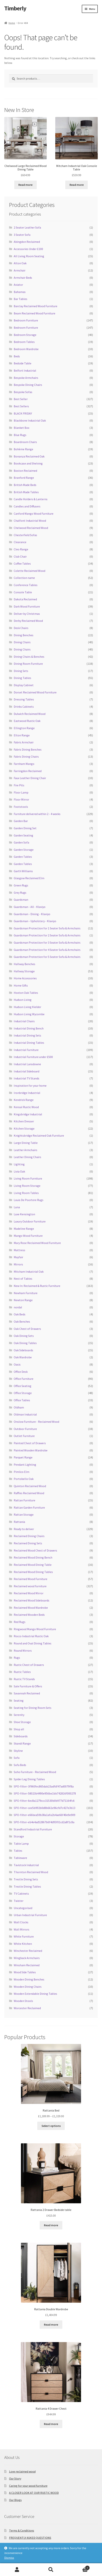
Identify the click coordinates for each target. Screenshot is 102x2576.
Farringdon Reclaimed (28, 771)
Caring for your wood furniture (28, 2486)
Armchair (19, 270)
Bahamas (20, 292)
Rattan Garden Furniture (29, 1507)
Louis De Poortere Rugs (28, 1200)
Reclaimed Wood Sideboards (31, 1600)
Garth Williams (23, 871)
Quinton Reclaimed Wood (30, 1486)
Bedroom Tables (24, 342)
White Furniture (24, 1936)
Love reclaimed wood (22, 2471)
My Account (17, 2569)
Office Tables (22, 1400)
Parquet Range (23, 1457)
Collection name (24, 578)
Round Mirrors (23, 1650)
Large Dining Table (26, 1143)
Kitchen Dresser (24, 1121)
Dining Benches (23, 635)
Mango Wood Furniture (28, 1235)
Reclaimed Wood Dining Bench (33, 1557)
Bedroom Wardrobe (26, 349)
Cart (79, 2567)
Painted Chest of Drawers (30, 1443)
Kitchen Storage (24, 1128)
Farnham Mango (24, 764)
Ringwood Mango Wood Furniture (35, 1629)
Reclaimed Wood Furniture (30, 1579)
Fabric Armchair (24, 742)
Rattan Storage (24, 1514)
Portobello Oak (24, 1479)
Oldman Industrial (25, 1414)
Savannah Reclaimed (27, 1693)
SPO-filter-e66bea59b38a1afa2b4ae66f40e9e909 (44, 1815)
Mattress (19, 1250)
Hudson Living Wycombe (29, 1014)
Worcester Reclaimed (27, 2008)
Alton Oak (20, 263)
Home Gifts (21, 985)
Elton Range (22, 735)
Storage (19, 1836)
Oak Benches (22, 1321)
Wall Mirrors (21, 1929)
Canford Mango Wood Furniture (33, 513)
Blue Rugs (20, 435)
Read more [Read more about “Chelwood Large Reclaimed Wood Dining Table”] (25, 185)
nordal (18, 1307)
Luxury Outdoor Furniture (30, 1221)
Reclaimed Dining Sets (28, 1543)
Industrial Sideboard (26, 1071)
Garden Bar (21, 821)
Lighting (19, 1164)
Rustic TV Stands (24, 1679)
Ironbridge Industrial (27, 1093)
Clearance (20, 542)
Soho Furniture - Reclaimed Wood (35, 1772)
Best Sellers (21, 406)
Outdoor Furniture (25, 1429)
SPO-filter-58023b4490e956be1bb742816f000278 (45, 1793)
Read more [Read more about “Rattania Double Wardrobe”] (51, 2324)
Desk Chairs (21, 628)
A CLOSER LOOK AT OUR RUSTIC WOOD (34, 2493)
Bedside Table (22, 363)
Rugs (17, 1657)
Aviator (18, 284)
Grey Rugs (20, 892)
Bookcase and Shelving (28, 463)
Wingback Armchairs (27, 1958)
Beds (17, 356)
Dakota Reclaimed (25, 599)
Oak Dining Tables (25, 1343)
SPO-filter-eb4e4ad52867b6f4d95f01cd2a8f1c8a (44, 1822)
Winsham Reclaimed (27, 1965)
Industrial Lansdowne (27, 1064)
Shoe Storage (22, 1722)
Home (12, 23)
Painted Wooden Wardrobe (30, 1450)
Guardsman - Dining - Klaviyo (32, 914)
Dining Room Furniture (28, 663)
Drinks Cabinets (24, 706)
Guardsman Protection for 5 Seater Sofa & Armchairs (47, 957)
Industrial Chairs (24, 1021)
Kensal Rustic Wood (26, 1107)
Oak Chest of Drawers (27, 1329)
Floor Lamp (21, 792)
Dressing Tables (24, 699)
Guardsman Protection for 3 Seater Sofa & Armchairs (47, 942)
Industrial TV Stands (26, 1078)
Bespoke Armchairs (26, 378)
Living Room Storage (27, 1186)
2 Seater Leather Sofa (27, 227)
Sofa (16, 1758)
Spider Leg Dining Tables (29, 1779)
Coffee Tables (22, 563)
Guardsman (21, 899)
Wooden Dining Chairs (28, 1986)
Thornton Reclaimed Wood (31, 1872)
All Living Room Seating (29, 256)
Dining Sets (21, 671)
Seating (19, 1700)
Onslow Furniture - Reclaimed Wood (36, 1421)
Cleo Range (21, 549)
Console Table (23, 592)
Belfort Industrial (25, 370)
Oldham (19, 1407)
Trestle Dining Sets (26, 1879)
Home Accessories (25, 978)
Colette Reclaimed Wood (29, 571)
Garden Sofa (21, 842)
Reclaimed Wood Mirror (28, 1593)
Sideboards (21, 1736)
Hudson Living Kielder (27, 1007)
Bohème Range (23, 449)
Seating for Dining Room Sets (32, 1708)
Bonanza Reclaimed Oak (29, 456)
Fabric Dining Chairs (26, 756)
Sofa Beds (20, 1765)
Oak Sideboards (23, 1350)
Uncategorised (23, 1908)
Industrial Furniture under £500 (33, 1057)
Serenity (19, 1715)
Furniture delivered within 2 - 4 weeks (37, 814)
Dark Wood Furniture (27, 606)
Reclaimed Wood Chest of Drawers (35, 1550)
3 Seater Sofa (22, 235)
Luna (17, 1207)
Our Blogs (15, 2500)
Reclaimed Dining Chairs (29, 1536)
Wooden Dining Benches (29, 1979)
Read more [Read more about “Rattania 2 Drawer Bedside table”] (51, 2225)
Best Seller (21, 399)
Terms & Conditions (21, 2530)
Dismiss (9, 2558)
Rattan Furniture (24, 1500)
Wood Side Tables (25, 1972)
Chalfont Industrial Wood (30, 520)
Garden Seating (23, 835)
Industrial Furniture (26, 1050)
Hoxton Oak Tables (26, 992)
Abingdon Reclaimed (27, 242)
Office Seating (22, 1386)
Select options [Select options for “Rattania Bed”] (51, 2126)
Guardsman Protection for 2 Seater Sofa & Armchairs (47, 935)
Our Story (15, 2478)
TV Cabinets (21, 1893)
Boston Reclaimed (25, 470)
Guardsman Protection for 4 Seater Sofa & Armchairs (47, 950)
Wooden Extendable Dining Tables (35, 1993)
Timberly (15, 8)
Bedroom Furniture (26, 320)
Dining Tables (22, 678)
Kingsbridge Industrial (28, 1114)
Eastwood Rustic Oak (27, 721)
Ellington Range (24, 728)
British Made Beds (25, 485)
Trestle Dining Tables (27, 1886)
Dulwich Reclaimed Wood (29, 714)
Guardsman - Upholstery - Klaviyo (35, 921)
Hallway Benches (24, 964)
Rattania (19, 1522)
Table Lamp (21, 1843)
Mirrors (18, 1264)
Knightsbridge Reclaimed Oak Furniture (39, 1135)
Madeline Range (24, 1228)
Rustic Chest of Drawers (29, 1665)
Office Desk (21, 1371)
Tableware (20, 1858)
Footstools (21, 807)
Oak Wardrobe (23, 1357)
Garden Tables (23, 856)
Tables (18, 1850)
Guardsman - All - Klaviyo (29, 907)
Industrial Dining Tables (29, 1042)
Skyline (18, 1750)
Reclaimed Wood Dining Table (33, 1565)
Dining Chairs (22, 642)
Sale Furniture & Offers (28, 1686)
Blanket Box (21, 428)
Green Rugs (21, 885)
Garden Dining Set (25, 828)
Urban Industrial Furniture (30, 1915)
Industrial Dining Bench (29, 1028)
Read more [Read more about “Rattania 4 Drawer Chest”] (51, 2424)
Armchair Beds (23, 277)
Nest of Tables (23, 1278)
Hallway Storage (24, 971)
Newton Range (23, 1300)
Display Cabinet (24, 685)
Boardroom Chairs (25, 442)
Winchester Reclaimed (28, 1951)
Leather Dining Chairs (27, 1157)
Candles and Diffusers (27, 506)
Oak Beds (19, 1314)
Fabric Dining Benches (28, 749)
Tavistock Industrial (26, 1865)
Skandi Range (22, 1743)
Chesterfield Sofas (25, 535)
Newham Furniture (25, 1293)
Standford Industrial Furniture (33, 1829)
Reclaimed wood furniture (30, 1586)
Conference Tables (25, 585)
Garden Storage (24, 849)
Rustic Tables (22, 1672)
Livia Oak (19, 1171)
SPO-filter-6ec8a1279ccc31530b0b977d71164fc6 (44, 1800)
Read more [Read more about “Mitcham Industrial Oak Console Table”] (77, 185)
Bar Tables (20, 299)
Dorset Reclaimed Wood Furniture (35, 692)
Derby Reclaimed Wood (28, 621)
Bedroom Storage (25, 335)
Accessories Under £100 (28, 249)
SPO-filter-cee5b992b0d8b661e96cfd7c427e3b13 (44, 1808)
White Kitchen (23, 1944)
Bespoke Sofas (23, 392)
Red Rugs (19, 1622)
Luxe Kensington (24, 1214)
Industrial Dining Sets (27, 1035)
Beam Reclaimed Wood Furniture (34, 313)
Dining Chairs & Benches (29, 656)
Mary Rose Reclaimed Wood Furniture (37, 1243)
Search (51, 2569)
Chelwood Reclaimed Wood (31, 528)
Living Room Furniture (28, 1178)
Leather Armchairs (25, 1150)
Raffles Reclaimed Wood (29, 1493)
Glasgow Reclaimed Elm (29, 878)
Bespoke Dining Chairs (28, 385)
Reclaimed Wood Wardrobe (31, 1607)
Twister (18, 1901)
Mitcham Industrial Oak (29, 1271)
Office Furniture (23, 1379)
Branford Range (24, 477)
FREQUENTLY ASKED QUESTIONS (30, 2538)
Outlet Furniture (24, 1436)
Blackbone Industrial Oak (30, 420)
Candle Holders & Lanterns (30, 499)
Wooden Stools (23, 2001)
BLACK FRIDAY (23, 413)
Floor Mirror (21, 799)
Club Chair (20, 556)
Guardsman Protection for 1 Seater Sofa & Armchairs (47, 928)
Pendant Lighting (25, 1464)
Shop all (19, 1729)
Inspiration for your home (30, 1085)
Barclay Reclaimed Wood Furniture (35, 306)
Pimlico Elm (21, 1472)
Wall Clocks (21, 1922)
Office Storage (23, 1393)
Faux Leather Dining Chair (30, 778)
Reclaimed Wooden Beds (29, 1614)
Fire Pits (19, 785)
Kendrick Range (24, 1100)
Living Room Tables (26, 1193)
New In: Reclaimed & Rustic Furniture (37, 1286)
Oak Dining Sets (24, 1336)
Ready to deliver (24, 1529)
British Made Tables (26, 492)
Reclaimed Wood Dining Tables (33, 1572)
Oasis (17, 1364)
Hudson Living (23, 1000)
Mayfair (18, 1257)
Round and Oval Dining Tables (32, 1643)
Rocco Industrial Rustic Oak (31, 1636)
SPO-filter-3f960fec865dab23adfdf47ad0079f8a (44, 1786)
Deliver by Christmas (27, 614)
